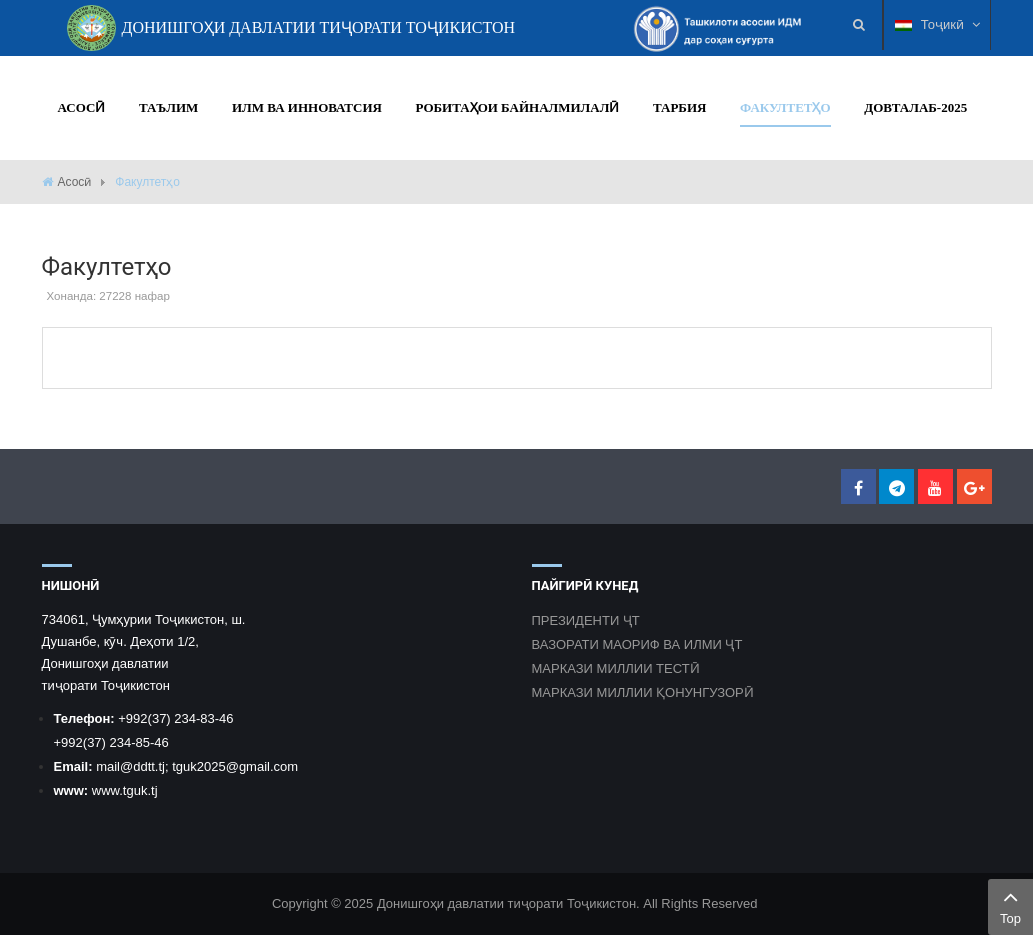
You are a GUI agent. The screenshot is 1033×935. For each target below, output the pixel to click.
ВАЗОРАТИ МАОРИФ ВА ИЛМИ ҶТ (637, 644)
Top (1010, 905)
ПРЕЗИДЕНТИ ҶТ (586, 620)
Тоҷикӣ (938, 24)
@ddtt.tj (142, 766)
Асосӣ (75, 182)
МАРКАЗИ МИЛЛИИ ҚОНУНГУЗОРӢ (643, 692)
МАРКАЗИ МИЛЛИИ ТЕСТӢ (616, 668)
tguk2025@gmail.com (235, 766)
